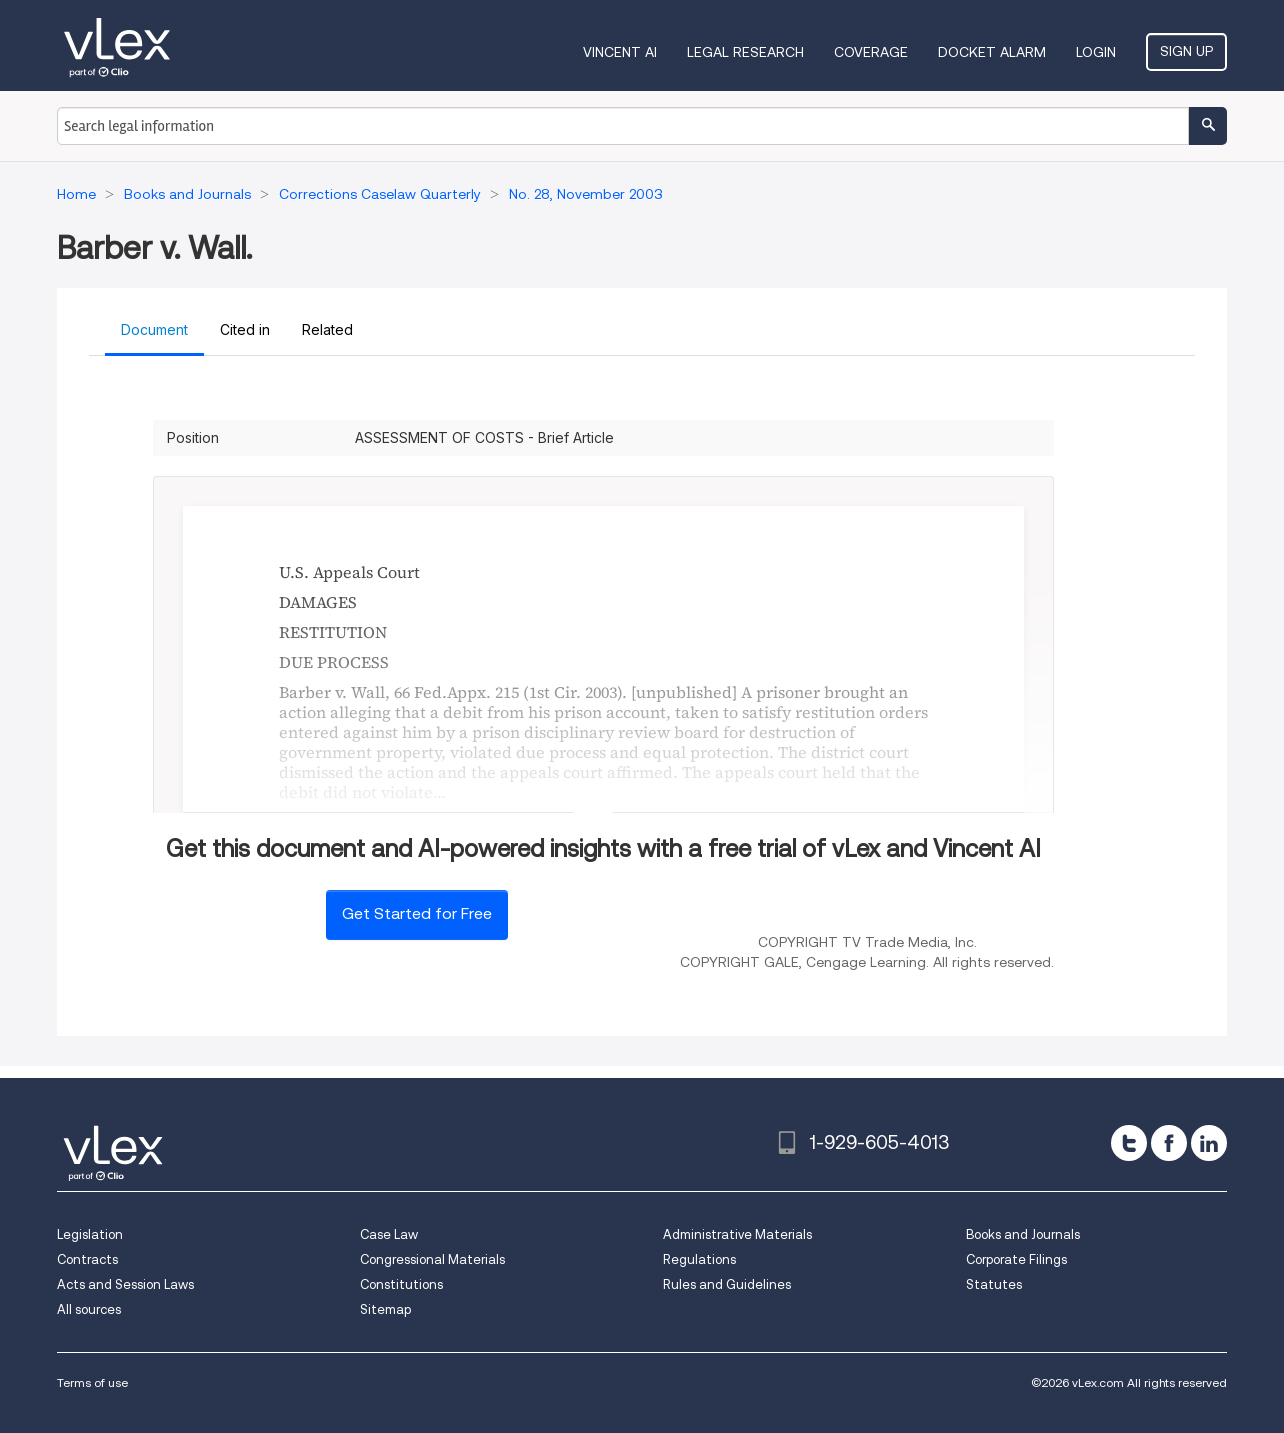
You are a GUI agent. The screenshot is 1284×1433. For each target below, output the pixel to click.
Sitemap (385, 1309)
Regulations (699, 1259)
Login (1096, 52)
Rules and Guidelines (727, 1284)
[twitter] (1129, 1143)
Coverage (871, 52)
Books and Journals (1023, 1234)
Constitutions (401, 1284)
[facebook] (1169, 1143)
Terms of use (92, 1382)
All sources (89, 1309)
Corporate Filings (1016, 1259)
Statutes (994, 1284)
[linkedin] (1209, 1143)
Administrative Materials (737, 1234)
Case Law (389, 1234)
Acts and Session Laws (125, 1284)
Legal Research (745, 52)
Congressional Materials (432, 1259)
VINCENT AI (620, 52)
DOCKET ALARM (992, 52)
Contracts (87, 1259)
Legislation (90, 1234)
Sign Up (1186, 51)
